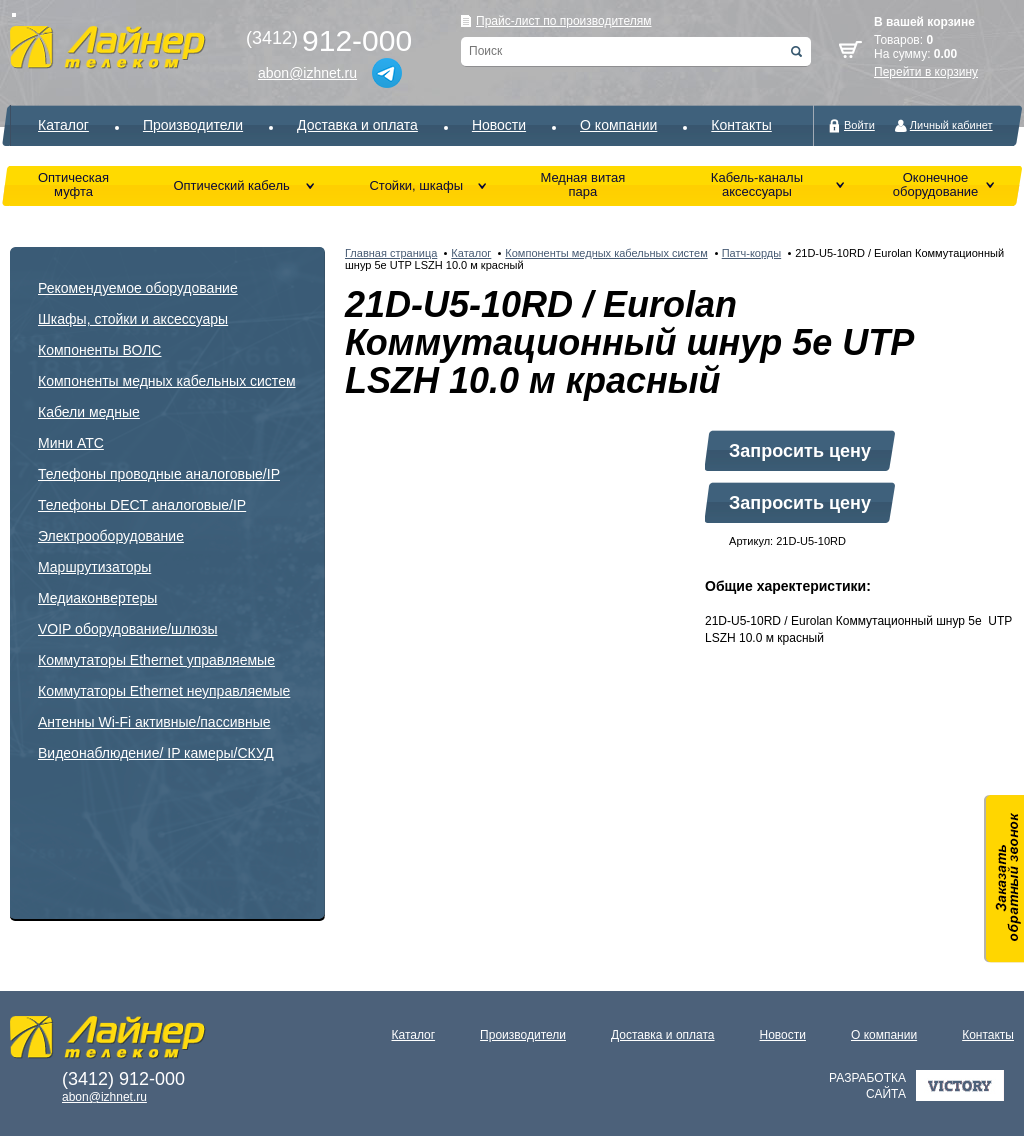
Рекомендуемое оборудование (138, 288)
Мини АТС (71, 443)
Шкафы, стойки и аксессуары (133, 319)
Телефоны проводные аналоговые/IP (159, 474)
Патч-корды (751, 253)
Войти (859, 125)
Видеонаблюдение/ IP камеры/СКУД (156, 753)
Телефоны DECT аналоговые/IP (142, 505)
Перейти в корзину (926, 72)
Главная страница (391, 253)
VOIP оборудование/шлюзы (127, 629)
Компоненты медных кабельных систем (167, 381)
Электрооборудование (111, 536)
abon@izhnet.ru (307, 73)
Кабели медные (89, 412)
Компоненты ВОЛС (99, 350)
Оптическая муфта (73, 184)
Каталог (63, 125)
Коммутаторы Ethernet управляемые (156, 660)
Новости (499, 125)
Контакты (741, 125)
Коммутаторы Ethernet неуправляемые (164, 691)
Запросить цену (800, 451)
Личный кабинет (951, 125)
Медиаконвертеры (97, 598)
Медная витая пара (582, 184)
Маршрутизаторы (94, 567)
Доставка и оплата (357, 125)
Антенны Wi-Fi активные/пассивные (154, 722)
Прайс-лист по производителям (564, 21)
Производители (193, 125)
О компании (618, 125)
